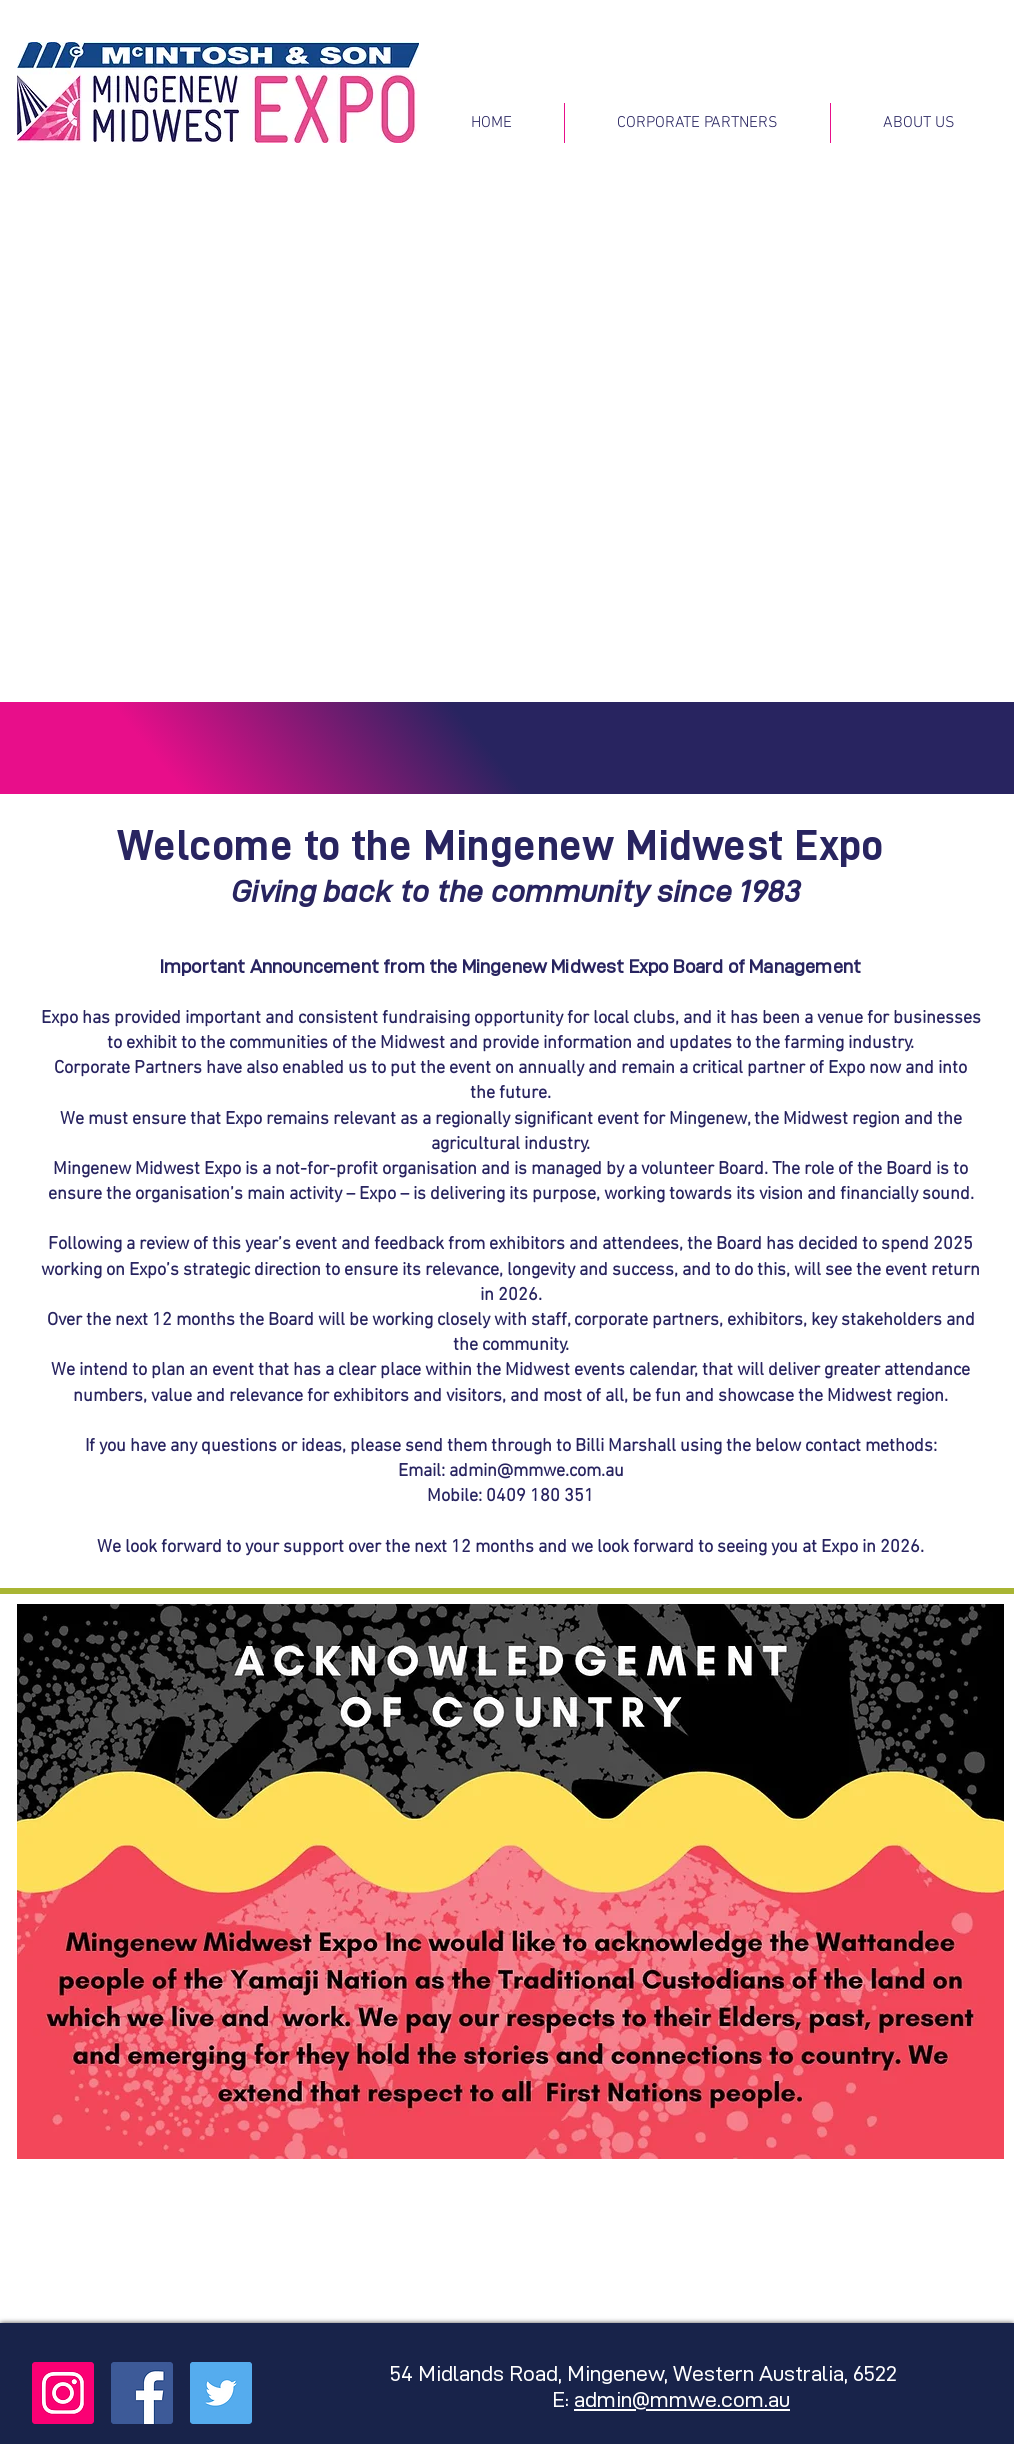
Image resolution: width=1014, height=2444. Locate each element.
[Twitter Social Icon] (221, 2393)
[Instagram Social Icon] (63, 2393)
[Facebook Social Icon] (142, 2393)
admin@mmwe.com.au (536, 1471)
